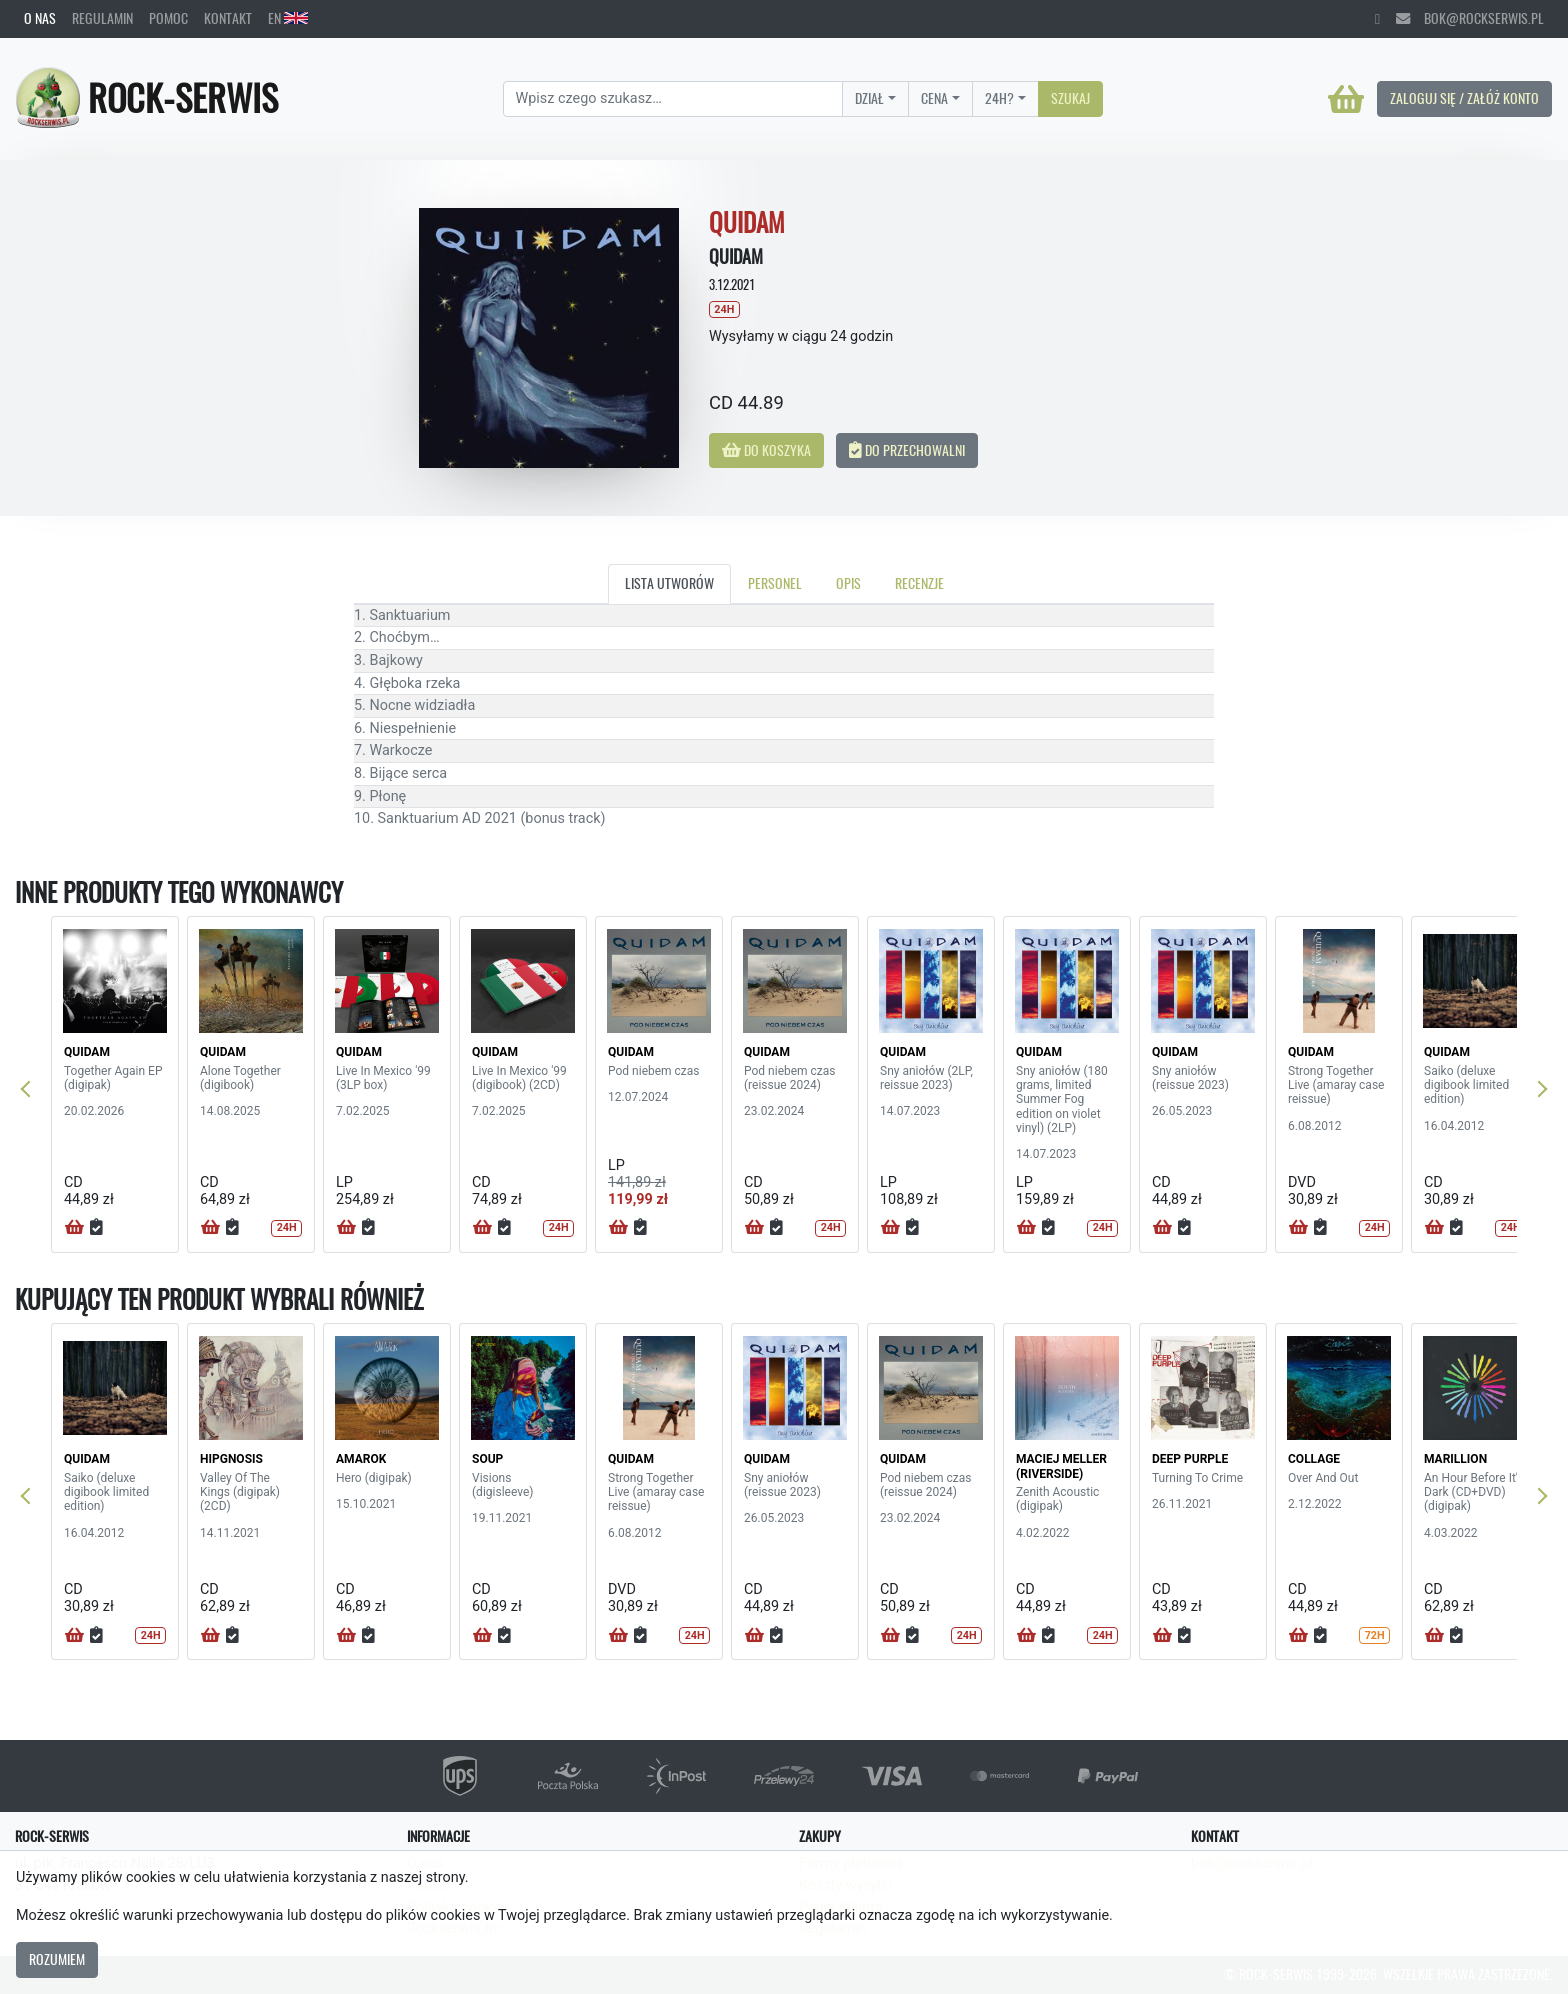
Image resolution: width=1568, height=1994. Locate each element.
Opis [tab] (848, 583)
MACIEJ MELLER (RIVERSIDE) (1061, 1466)
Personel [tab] (775, 583)
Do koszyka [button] (766, 450)
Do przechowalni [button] (907, 450)
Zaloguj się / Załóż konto (1464, 98)
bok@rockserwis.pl (1470, 18)
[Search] (673, 99)
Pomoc (168, 18)
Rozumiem (57, 1959)
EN (288, 18)
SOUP (487, 1459)
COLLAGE (1314, 1459)
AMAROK (361, 1459)
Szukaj (1070, 98)
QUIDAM (87, 1052)
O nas (40, 18)
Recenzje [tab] (919, 583)
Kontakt (228, 18)
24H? (999, 98)
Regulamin (102, 18)
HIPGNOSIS (231, 1459)
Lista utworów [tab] (669, 583)
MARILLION (1455, 1459)
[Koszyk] (1346, 99)
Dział (869, 98)
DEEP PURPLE (1190, 1459)
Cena (934, 98)
